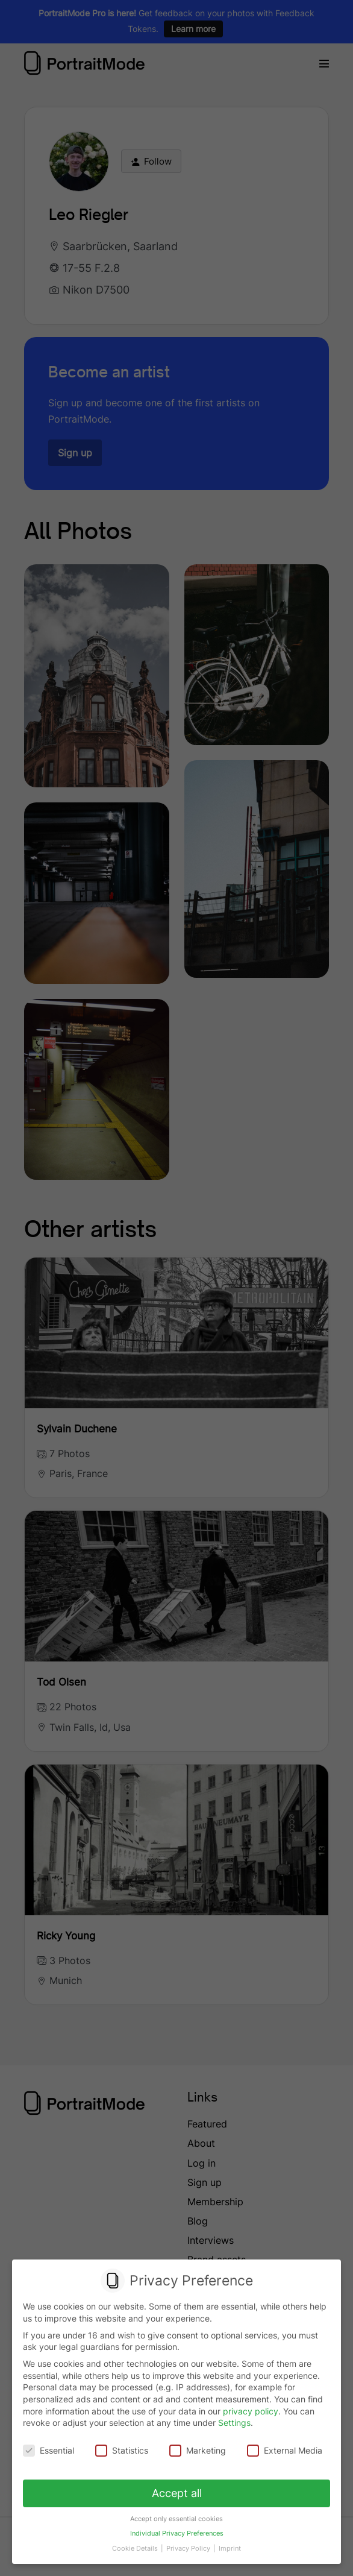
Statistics (122, 2450)
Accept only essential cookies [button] (177, 2515)
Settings (234, 2423)
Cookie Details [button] (138, 2542)
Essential (50, 2450)
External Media (283, 2450)
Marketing (197, 2450)
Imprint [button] (228, 2542)
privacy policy (250, 2411)
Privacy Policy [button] (189, 2542)
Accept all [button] (176, 2491)
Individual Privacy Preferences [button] (176, 2529)
